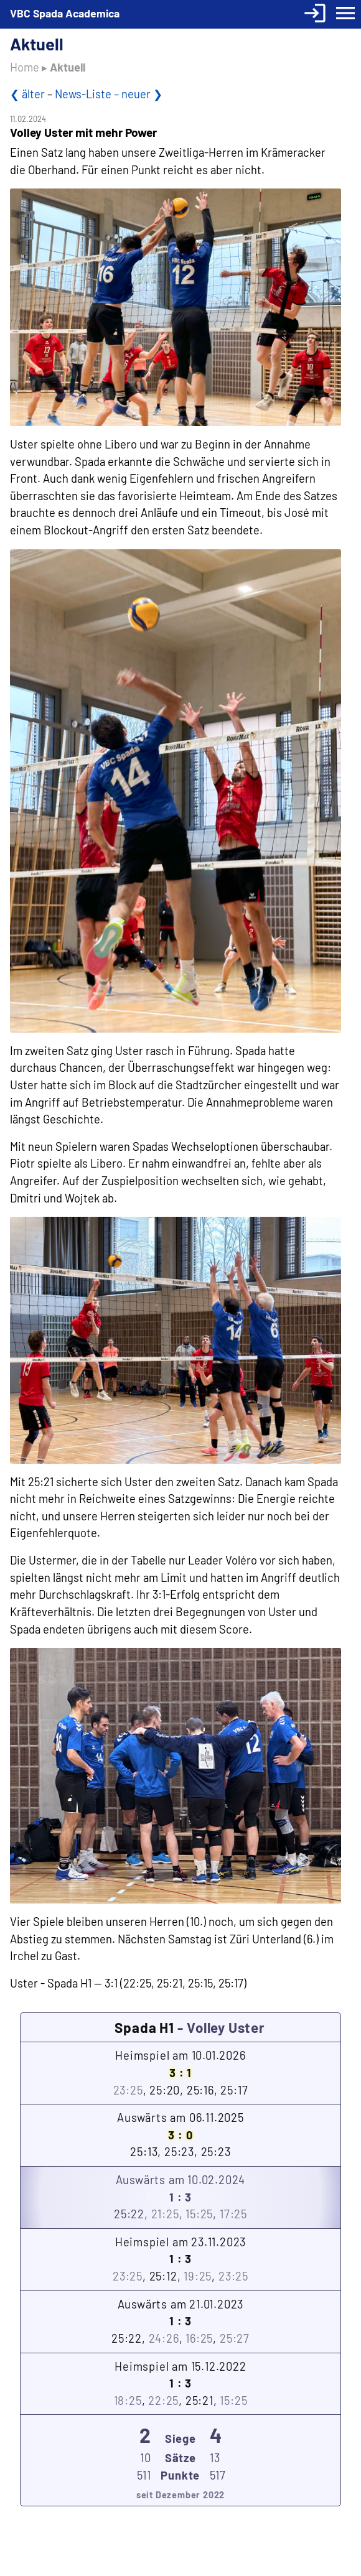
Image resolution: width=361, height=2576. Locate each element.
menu (345, 13)
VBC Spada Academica (65, 13)
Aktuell (67, 67)
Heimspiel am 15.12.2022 (180, 2385)
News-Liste (84, 94)
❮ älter (27, 94)
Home (24, 67)
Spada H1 (144, 2027)
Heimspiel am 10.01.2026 (180, 2073)
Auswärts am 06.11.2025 (180, 2136)
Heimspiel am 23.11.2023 (180, 2260)
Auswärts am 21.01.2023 (180, 2322)
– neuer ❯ (138, 94)
